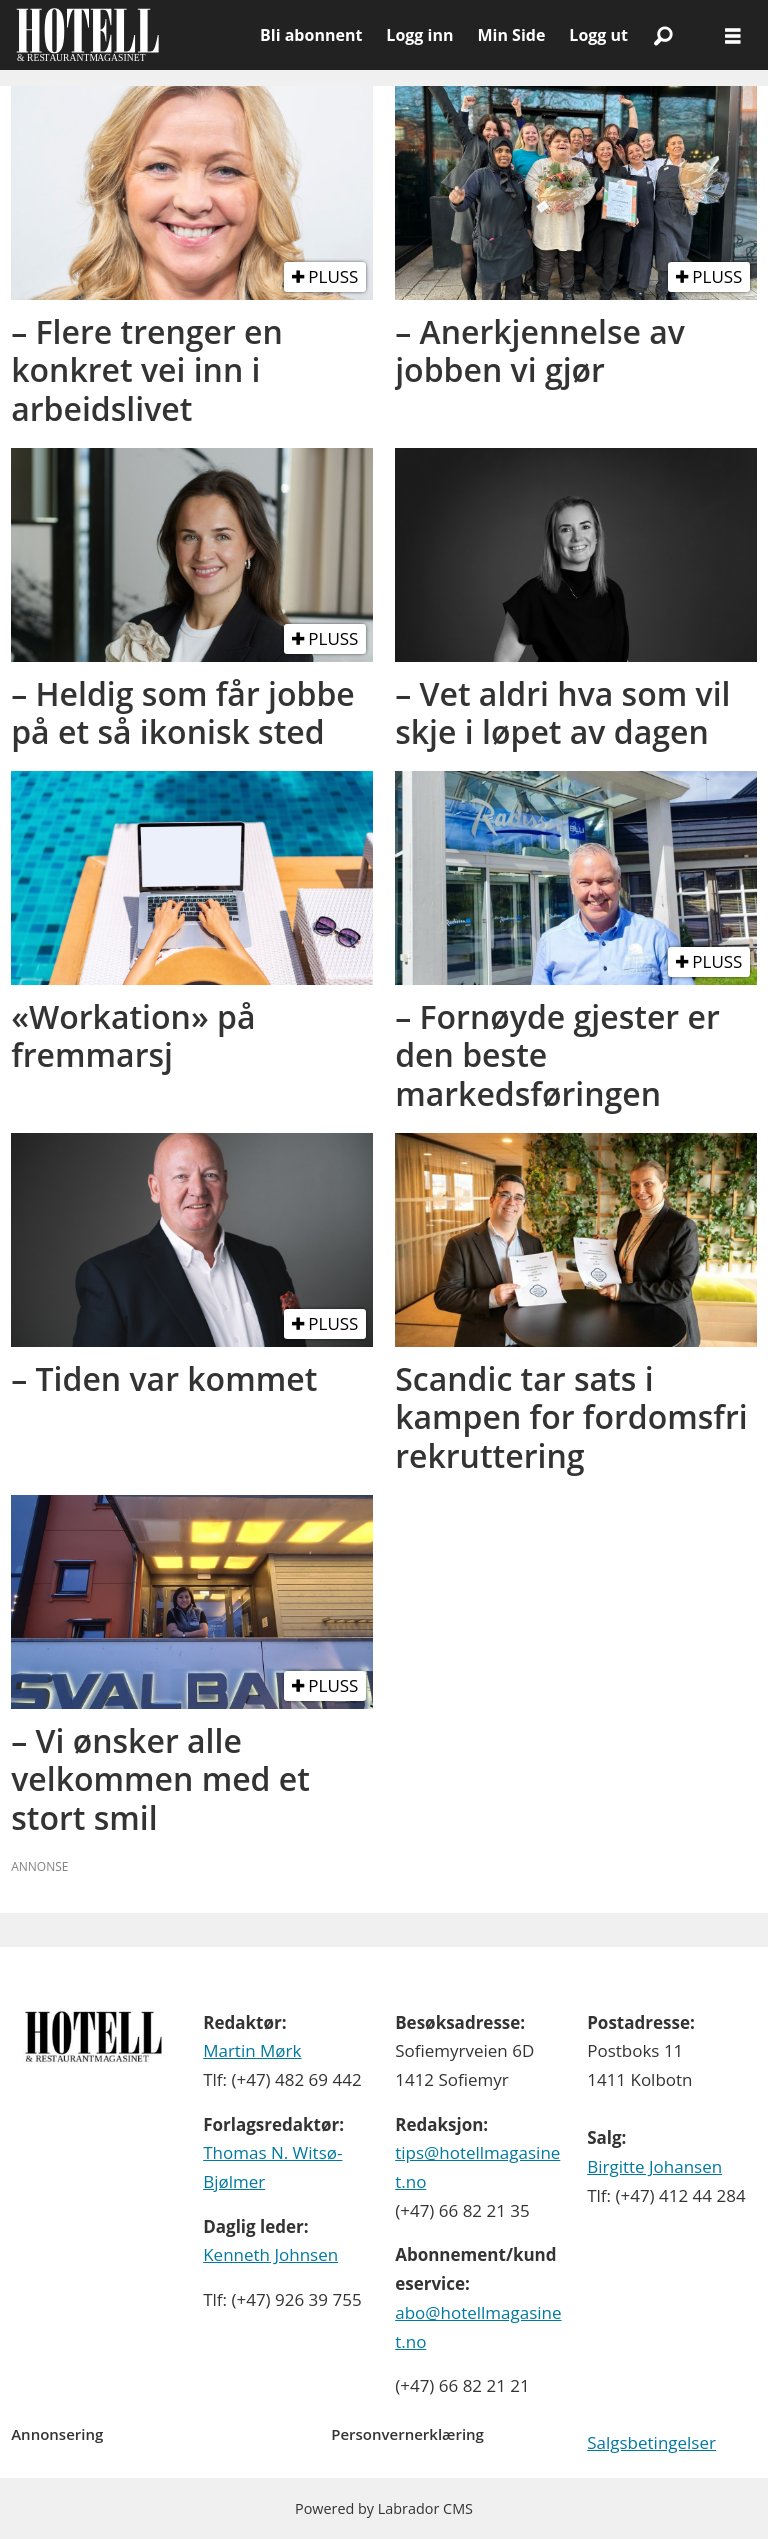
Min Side (511, 35)
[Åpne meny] (733, 35)
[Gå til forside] (130, 35)
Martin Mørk (252, 2050)
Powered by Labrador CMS (384, 2508)
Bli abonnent (311, 35)
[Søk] (663, 35)
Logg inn (419, 35)
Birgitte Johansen (654, 2166)
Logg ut (598, 35)
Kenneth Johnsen (270, 2254)
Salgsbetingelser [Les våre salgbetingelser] (651, 2442)
